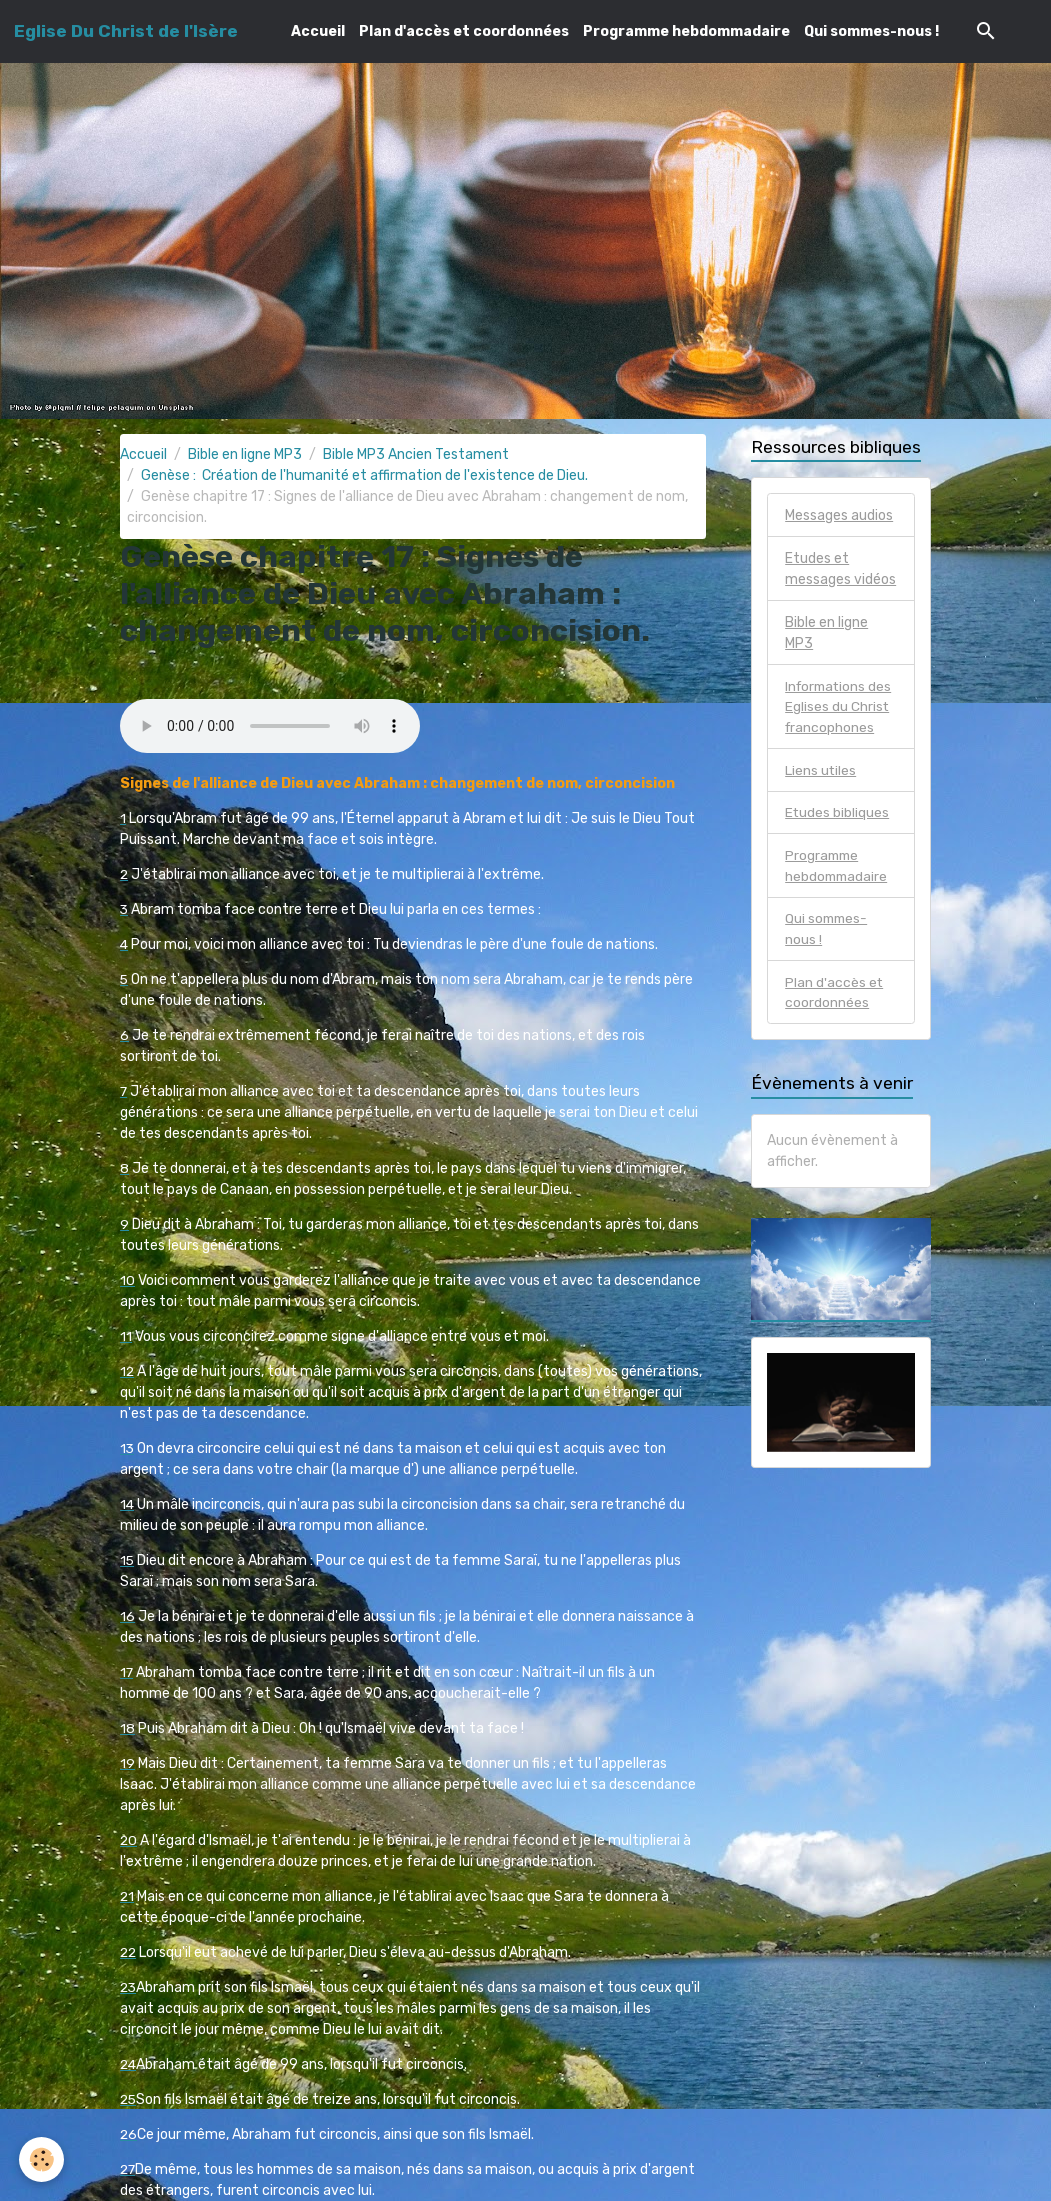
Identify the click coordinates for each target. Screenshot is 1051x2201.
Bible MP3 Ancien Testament (416, 454)
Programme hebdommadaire (686, 31)
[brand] (126, 31)
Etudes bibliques (837, 814)
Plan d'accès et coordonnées (464, 31)
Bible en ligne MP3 (245, 454)
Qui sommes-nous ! (871, 31)
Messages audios (839, 515)
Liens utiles (821, 771)
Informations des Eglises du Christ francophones (840, 707)
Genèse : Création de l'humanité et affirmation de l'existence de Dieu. (364, 475)
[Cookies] (42, 2159)
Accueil (318, 31)
